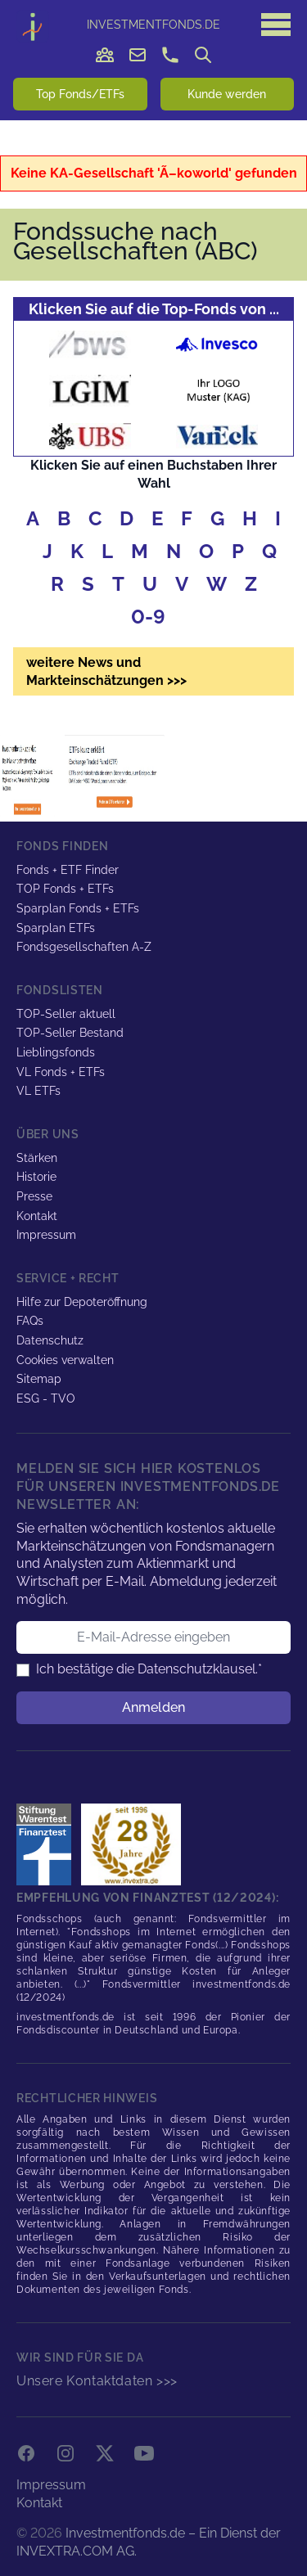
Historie (36, 1176)
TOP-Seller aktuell (65, 1013)
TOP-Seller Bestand (70, 1032)
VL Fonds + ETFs (60, 1072)
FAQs (29, 1320)
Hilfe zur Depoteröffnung (81, 1301)
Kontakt (36, 1216)
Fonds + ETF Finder (67, 869)
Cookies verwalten (65, 1360)
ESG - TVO (45, 1398)
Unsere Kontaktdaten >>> (97, 2381)
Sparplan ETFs (55, 927)
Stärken (36, 1157)
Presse (34, 1196)
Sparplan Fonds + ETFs (77, 908)
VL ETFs (38, 1090)
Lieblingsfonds (55, 1052)
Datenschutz (50, 1340)
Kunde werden (226, 94)
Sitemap (38, 1378)
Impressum (46, 1234)
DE (153, 24)
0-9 (148, 616)
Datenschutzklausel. (198, 1669)
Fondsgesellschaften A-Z (83, 946)
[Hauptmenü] (276, 24)
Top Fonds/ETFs (80, 94)
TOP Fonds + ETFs (65, 888)
